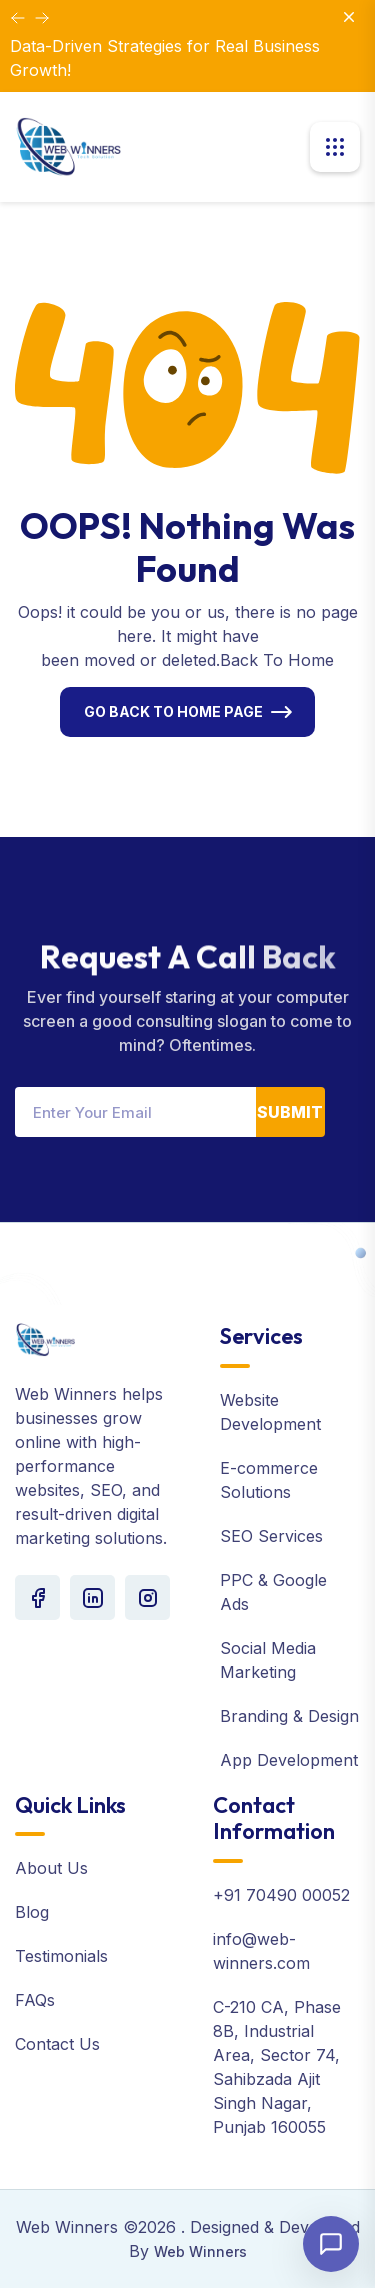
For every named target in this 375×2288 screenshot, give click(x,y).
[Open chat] (331, 2244)
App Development (289, 1760)
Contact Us (57, 2044)
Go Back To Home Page (173, 711)
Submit (290, 1112)
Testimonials (61, 1956)
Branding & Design (289, 1716)
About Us (51, 1868)
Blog (32, 1912)
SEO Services (271, 1536)
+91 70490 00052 (281, 1895)
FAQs (35, 2000)
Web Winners (200, 2251)
